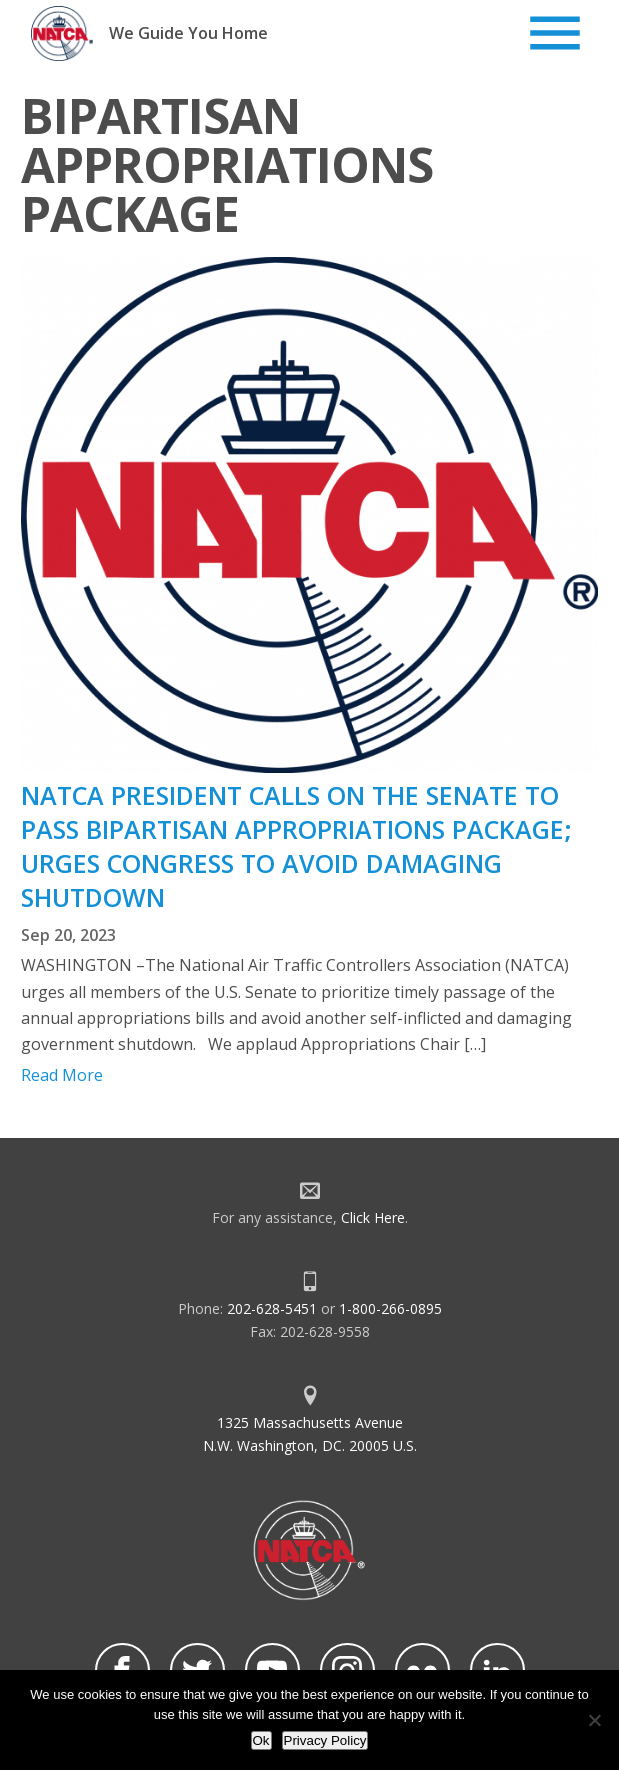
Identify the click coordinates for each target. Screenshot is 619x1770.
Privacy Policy (325, 1740)
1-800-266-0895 (390, 1308)
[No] (594, 1720)
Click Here (373, 1217)
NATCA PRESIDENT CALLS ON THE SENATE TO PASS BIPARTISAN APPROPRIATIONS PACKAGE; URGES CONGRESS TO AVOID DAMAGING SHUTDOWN (296, 846)
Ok (261, 1740)
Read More (62, 1075)
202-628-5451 (272, 1308)
